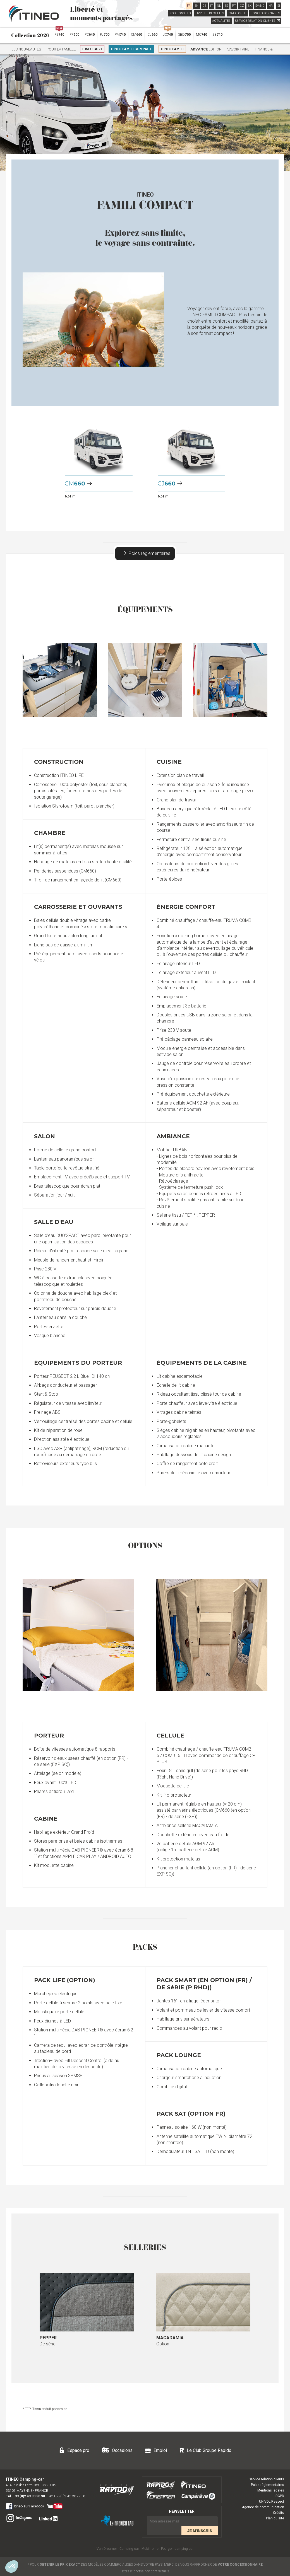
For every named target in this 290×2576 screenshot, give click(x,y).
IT (211, 6)
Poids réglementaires (145, 553)
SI (278, 6)
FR (189, 6)
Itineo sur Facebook (25, 2506)
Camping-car (129, 2549)
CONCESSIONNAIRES (265, 13)
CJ (152, 34)
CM (136, 34)
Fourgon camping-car (177, 2549)
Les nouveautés (26, 49)
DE (204, 6)
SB (217, 34)
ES (226, 6)
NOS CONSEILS (180, 13)
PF (74, 34)
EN (196, 6)
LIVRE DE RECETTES (209, 13)
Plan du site (275, 2518)
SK (249, 6)
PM (120, 34)
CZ (242, 6)
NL (219, 6)
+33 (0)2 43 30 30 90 (29, 2496)
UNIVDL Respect (271, 2501)
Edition (206, 49)
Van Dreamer (107, 2549)
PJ (104, 34)
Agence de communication (263, 2507)
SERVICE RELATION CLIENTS (257, 21)
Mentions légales (270, 2490)
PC (90, 34)
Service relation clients (266, 2479)
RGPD (279, 2496)
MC (201, 34)
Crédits (278, 2513)
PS (59, 33)
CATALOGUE (237, 13)
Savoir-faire (238, 49)
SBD (184, 34)
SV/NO (260, 6)
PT (234, 6)
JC (168, 33)
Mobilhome (150, 2549)
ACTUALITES (221, 21)
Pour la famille (61, 49)
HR (271, 6)
